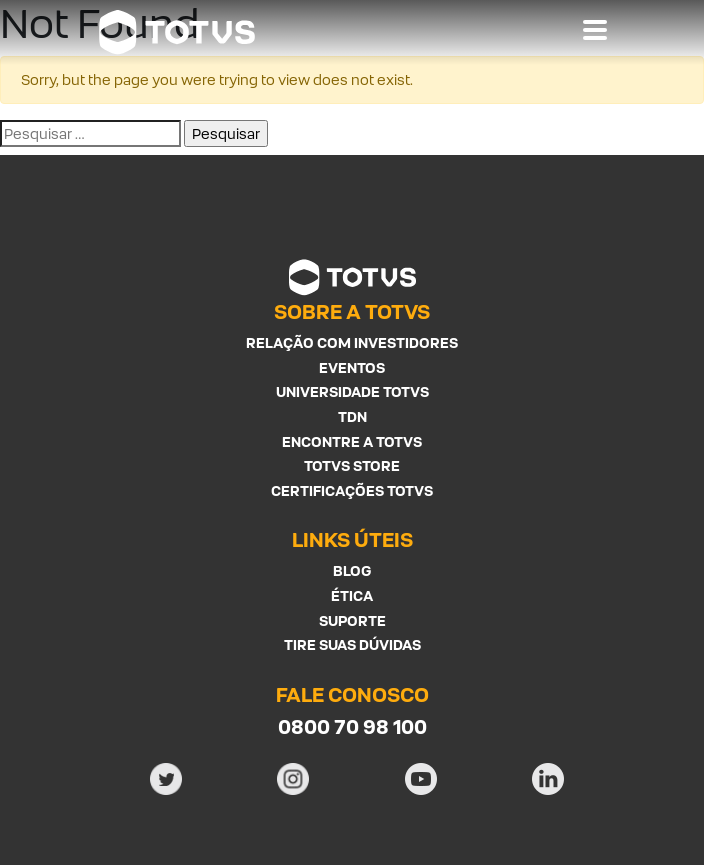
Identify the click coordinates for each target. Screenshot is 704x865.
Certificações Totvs (352, 490)
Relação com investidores (352, 342)
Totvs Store (352, 465)
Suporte (352, 620)
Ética (352, 595)
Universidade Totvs (352, 391)
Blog (352, 570)
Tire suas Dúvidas (352, 644)
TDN (352, 416)
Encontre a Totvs (352, 441)
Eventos (352, 367)
